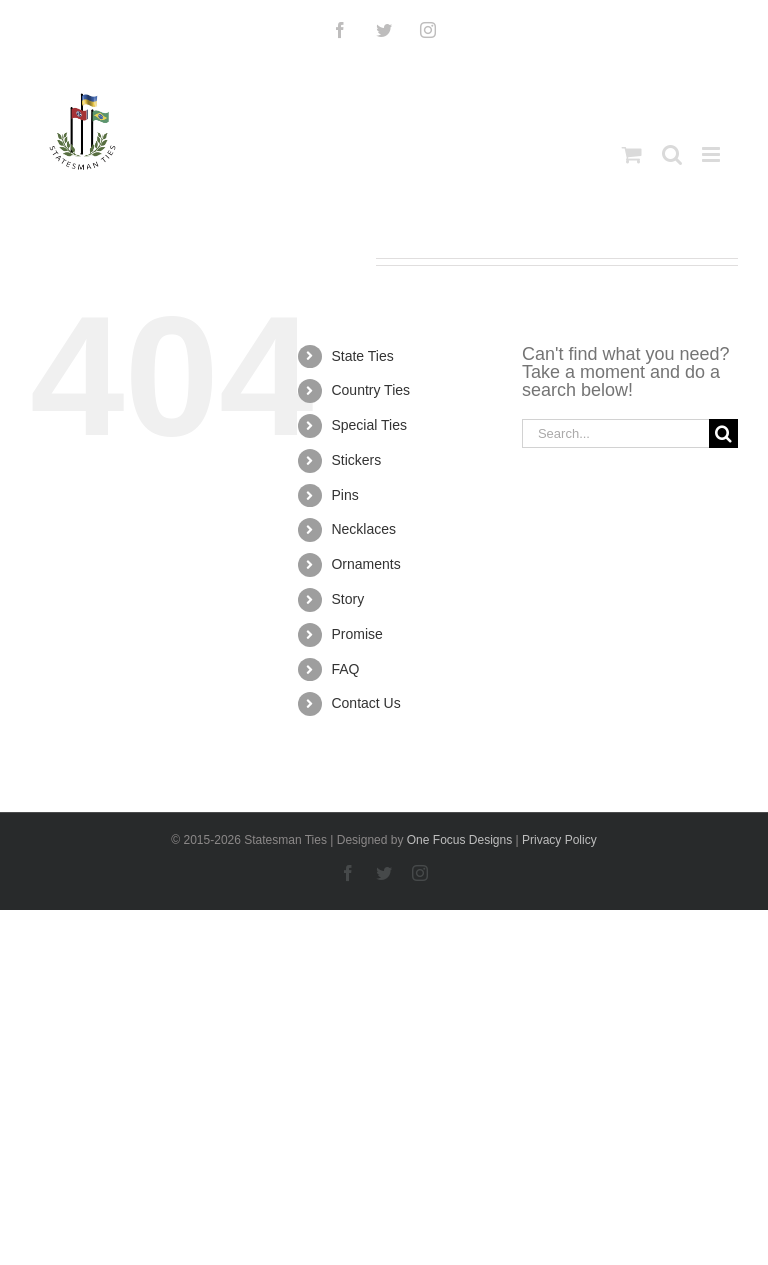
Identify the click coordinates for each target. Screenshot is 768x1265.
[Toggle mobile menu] (712, 154)
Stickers (356, 460)
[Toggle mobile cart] (632, 154)
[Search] (723, 433)
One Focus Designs (459, 840)
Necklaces (363, 529)
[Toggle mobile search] (672, 154)
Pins (344, 495)
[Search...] (615, 433)
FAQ (345, 669)
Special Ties (368, 425)
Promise (356, 634)
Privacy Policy (559, 840)
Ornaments (365, 564)
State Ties (362, 356)
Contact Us (365, 703)
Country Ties (370, 390)
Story (347, 599)
